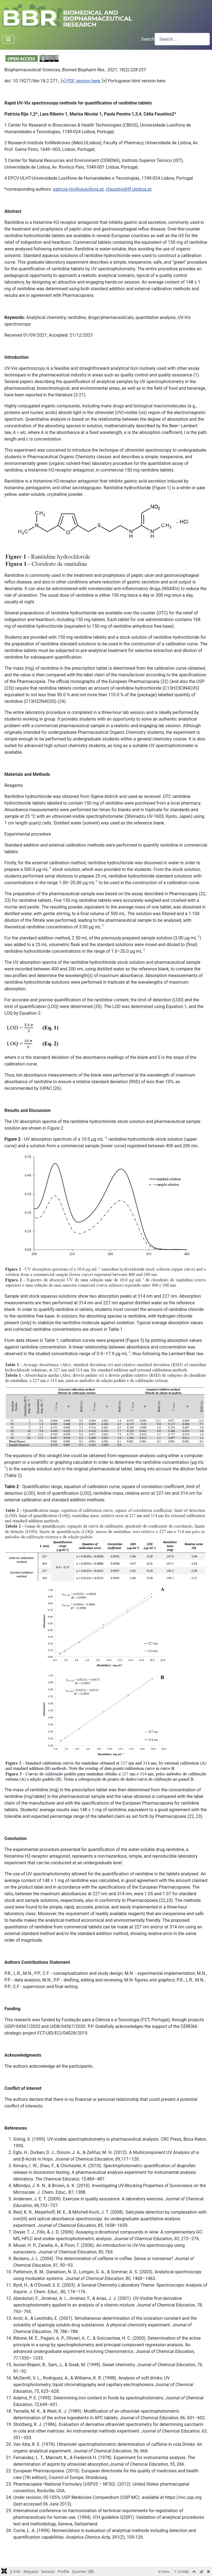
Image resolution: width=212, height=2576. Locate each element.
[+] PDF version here (80, 80)
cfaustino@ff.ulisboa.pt (129, 189)
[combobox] (182, 39)
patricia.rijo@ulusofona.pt (78, 189)
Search (148, 39)
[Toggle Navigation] (8, 39)
